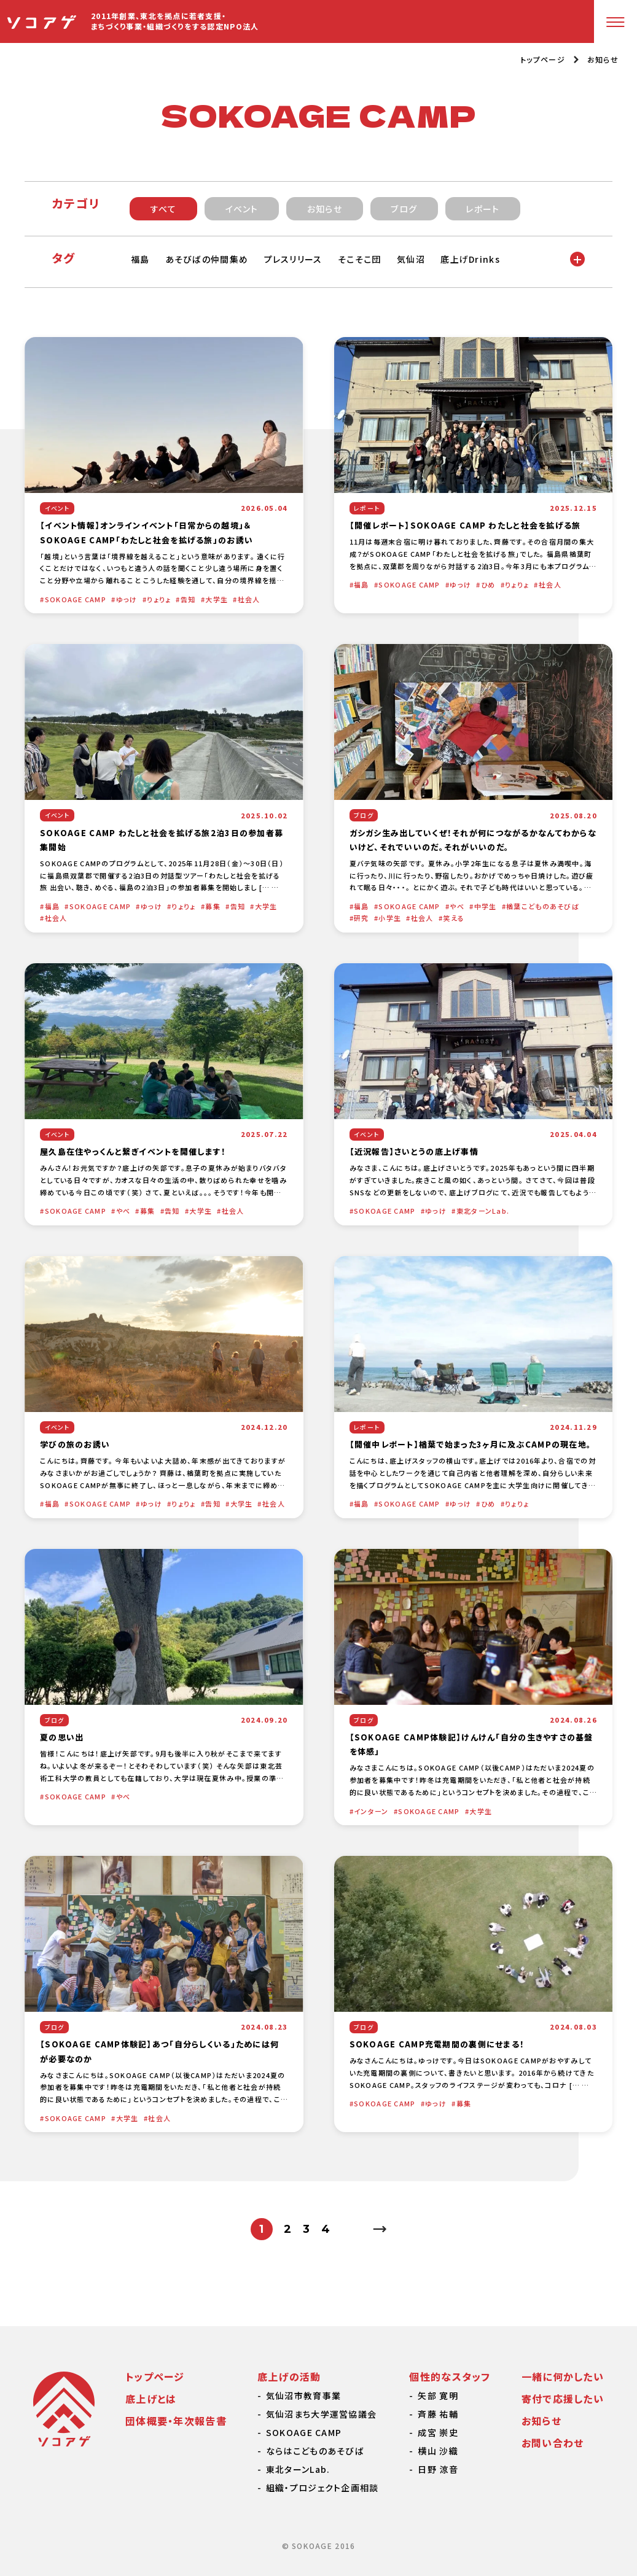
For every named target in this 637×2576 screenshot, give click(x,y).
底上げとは (150, 2398)
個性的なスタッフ (449, 2376)
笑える (453, 918)
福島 (140, 259)
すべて (163, 209)
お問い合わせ (553, 2443)
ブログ (404, 209)
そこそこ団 (360, 259)
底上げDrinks (472, 259)
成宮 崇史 (438, 2432)
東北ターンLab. (483, 1211)
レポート (482, 209)
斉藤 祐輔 (438, 2414)
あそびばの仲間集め (207, 259)
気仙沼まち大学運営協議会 (321, 2414)
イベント (242, 209)
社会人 (249, 599)
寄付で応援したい (563, 2398)
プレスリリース (294, 259)
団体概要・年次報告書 (176, 2421)
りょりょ (159, 599)
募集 (213, 906)
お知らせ (603, 59)
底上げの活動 (289, 2376)
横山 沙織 (438, 2450)
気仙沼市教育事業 (303, 2395)
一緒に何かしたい (563, 2376)
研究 (361, 918)
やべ (457, 906)
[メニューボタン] (615, 21)
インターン (371, 1811)
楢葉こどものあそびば (542, 906)
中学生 (485, 906)
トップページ (542, 59)
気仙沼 (412, 259)
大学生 (216, 599)
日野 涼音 (438, 2469)
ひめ (488, 584)
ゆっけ (127, 599)
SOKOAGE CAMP (75, 599)
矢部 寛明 (438, 2395)
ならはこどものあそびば (315, 2450)
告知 (188, 599)
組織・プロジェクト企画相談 (322, 2487)
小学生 (389, 918)
